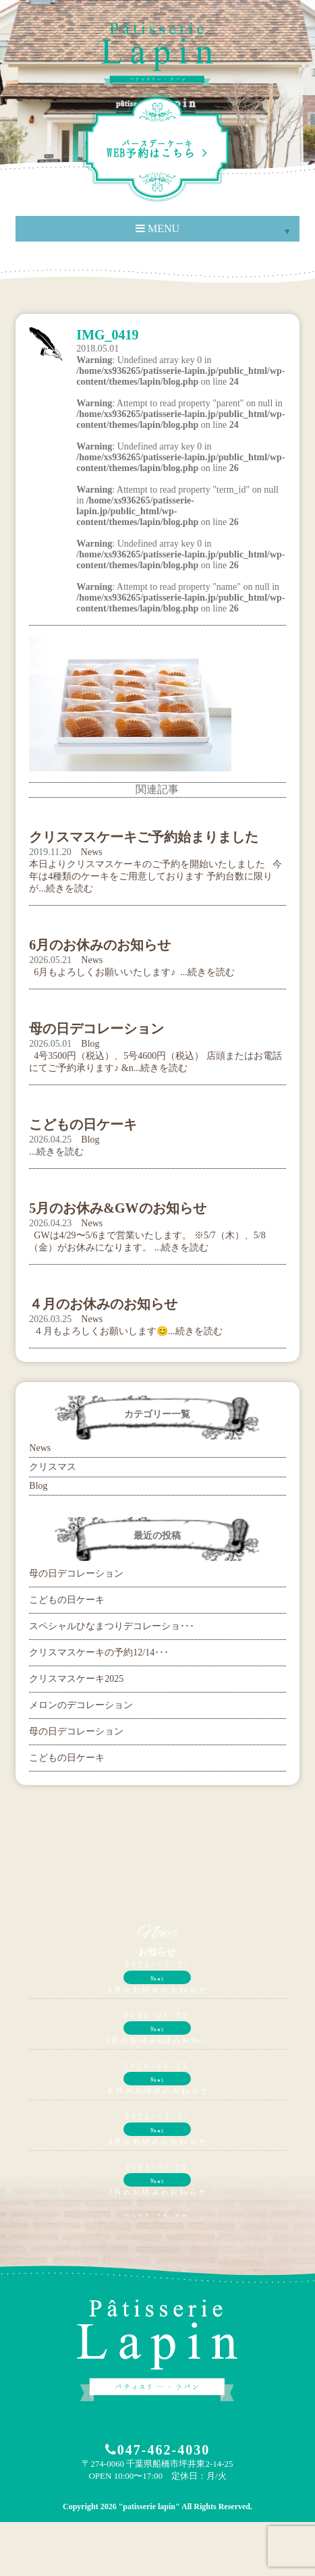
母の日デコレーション (76, 1573)
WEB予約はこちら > (157, 149)
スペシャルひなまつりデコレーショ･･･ (111, 1626)
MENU (157, 228)
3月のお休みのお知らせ (157, 2140)
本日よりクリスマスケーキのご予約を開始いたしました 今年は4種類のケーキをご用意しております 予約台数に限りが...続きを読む (155, 876)
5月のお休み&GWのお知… (157, 2039)
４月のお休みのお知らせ (157, 2090)
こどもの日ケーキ (67, 1600)
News (92, 852)
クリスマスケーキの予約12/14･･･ (99, 1652)
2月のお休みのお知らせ (157, 2191)
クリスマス (52, 1467)
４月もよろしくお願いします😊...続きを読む (126, 1331)
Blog (90, 1044)
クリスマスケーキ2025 (76, 1679)
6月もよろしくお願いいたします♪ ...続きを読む (132, 972)
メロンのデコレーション (81, 1705)
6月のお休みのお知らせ (157, 1989)
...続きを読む (56, 1152)
